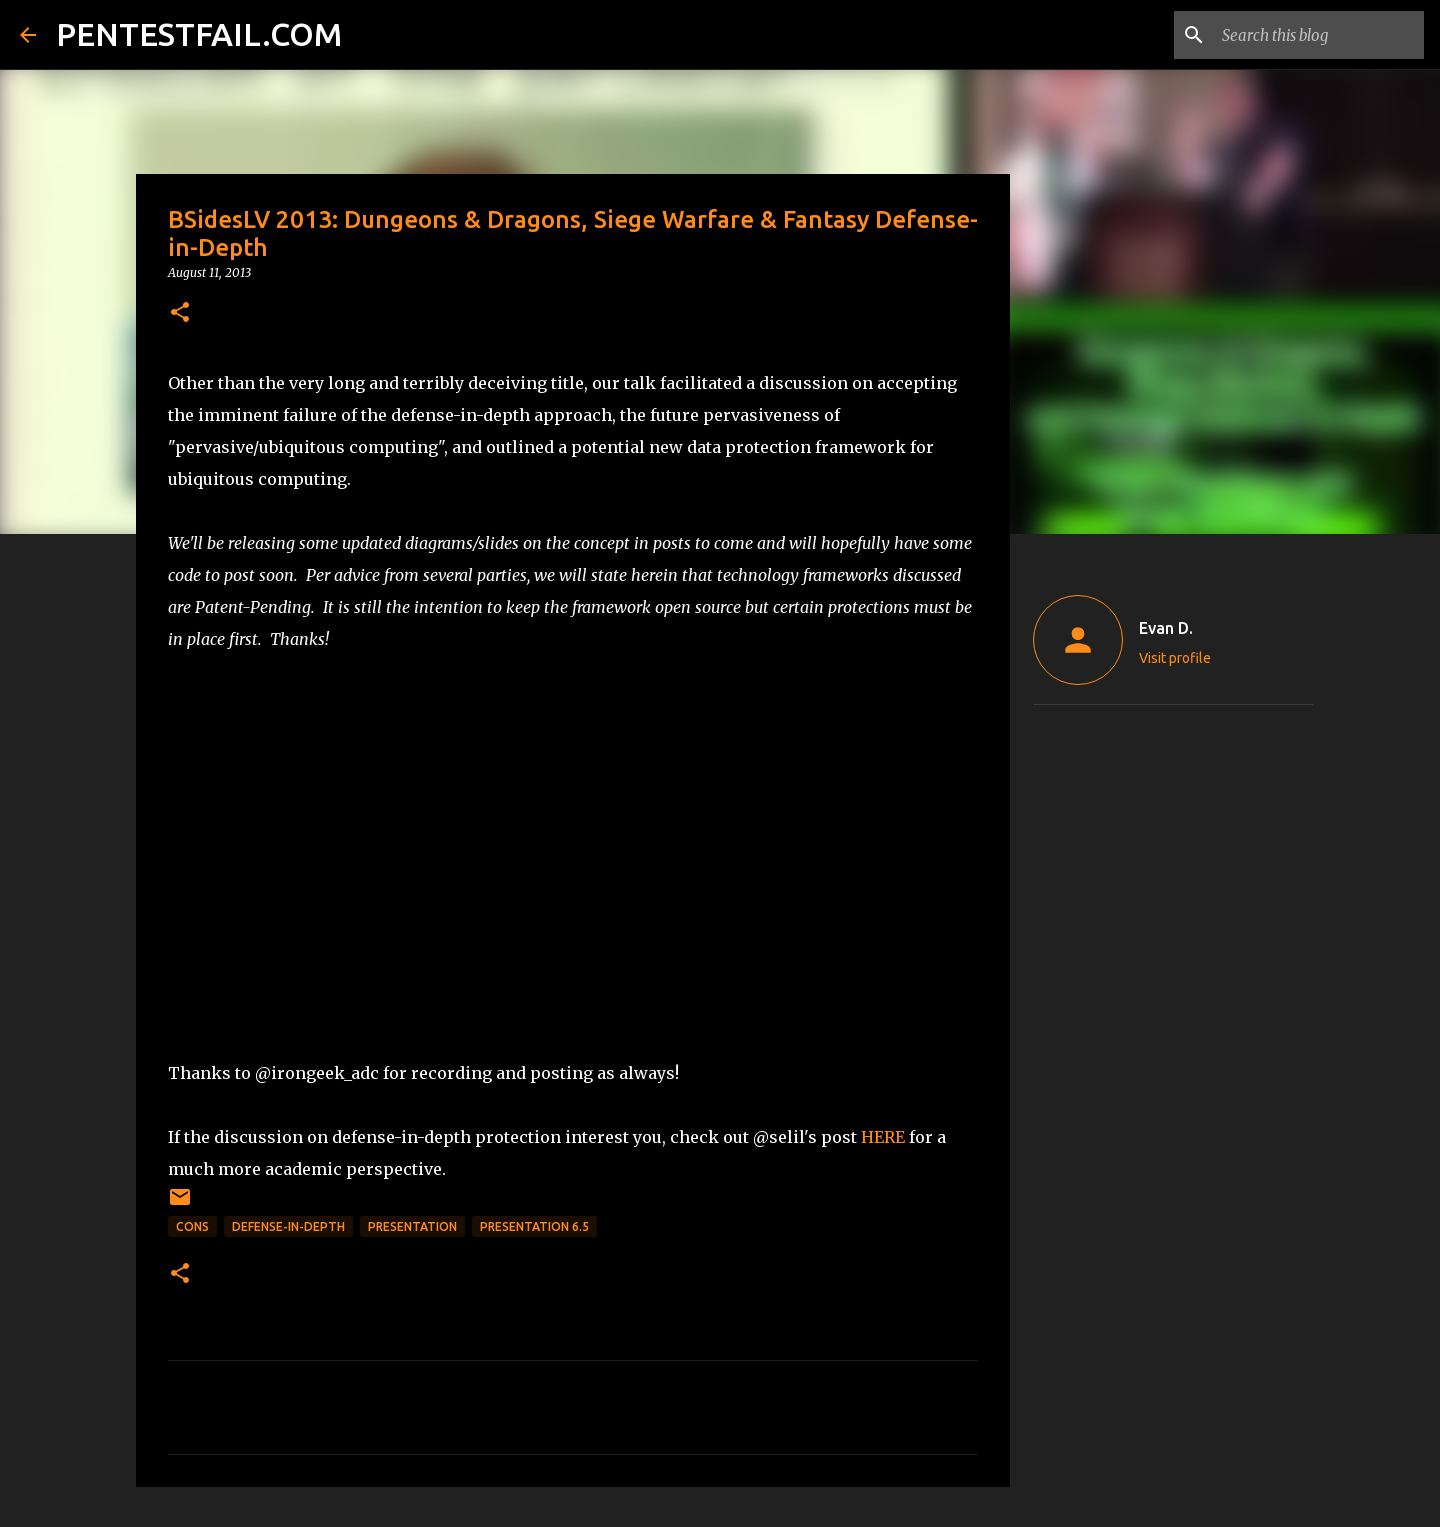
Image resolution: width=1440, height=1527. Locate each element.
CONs (192, 1226)
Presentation (412, 1226)
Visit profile (1175, 658)
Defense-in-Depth (288, 1226)
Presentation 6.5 (534, 1226)
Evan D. (1166, 628)
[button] (180, 313)
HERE (883, 1137)
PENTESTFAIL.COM (199, 34)
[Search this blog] (1319, 35)
